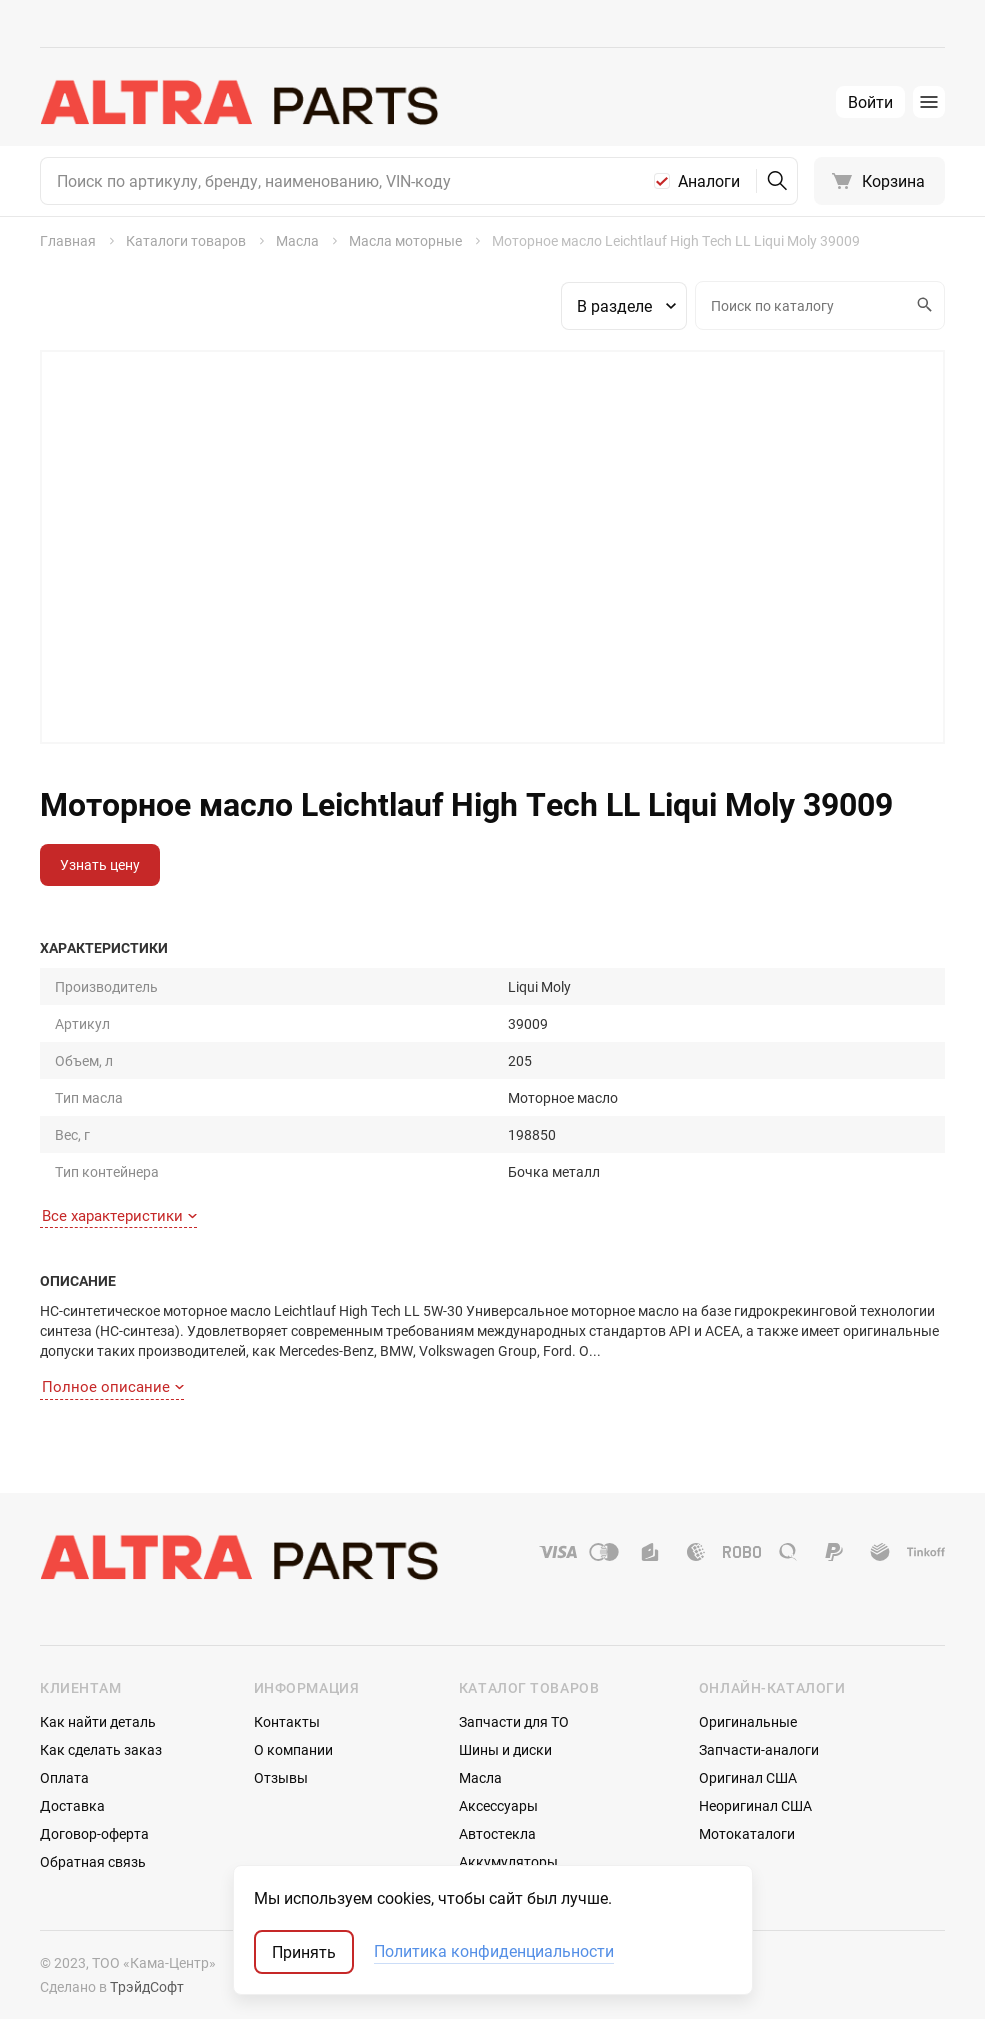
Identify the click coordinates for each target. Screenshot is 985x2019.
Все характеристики (119, 1215)
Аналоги (709, 181)
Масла (480, 1777)
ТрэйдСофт (147, 1986)
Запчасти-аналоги (759, 1749)
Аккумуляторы (508, 1861)
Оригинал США (748, 1777)
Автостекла (497, 1833)
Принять (304, 1952)
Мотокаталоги (747, 1833)
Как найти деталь (98, 1721)
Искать (922, 305)
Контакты (287, 1721)
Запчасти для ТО (514, 1721)
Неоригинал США (755, 1805)
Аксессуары (498, 1805)
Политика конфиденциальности (494, 1952)
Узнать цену (100, 864)
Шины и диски (505, 1749)
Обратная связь (93, 1861)
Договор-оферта (94, 1833)
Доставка (72, 1805)
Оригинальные (748, 1721)
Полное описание (113, 1386)
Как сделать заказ (101, 1749)
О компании (293, 1749)
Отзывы (281, 1777)
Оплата (64, 1777)
